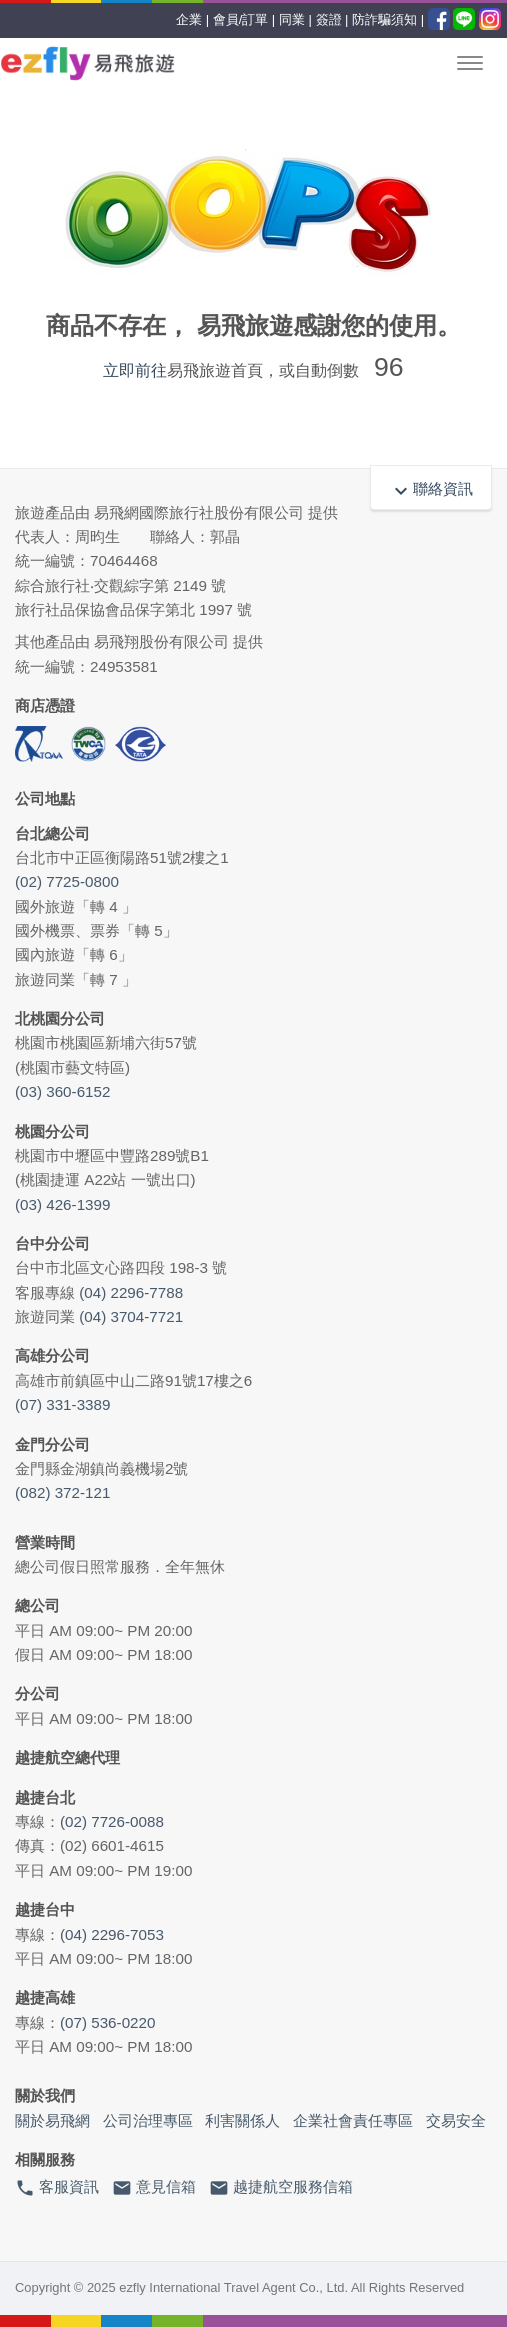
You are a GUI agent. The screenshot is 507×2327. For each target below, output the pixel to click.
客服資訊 (57, 2188)
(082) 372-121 (62, 1492)
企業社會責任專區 (353, 2120)
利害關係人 (242, 2120)
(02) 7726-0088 (112, 1821)
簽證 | (332, 19)
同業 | (295, 19)
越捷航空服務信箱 (281, 2188)
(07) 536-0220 (107, 2022)
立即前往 (135, 370)
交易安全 (456, 2120)
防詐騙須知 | (388, 19)
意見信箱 (154, 2188)
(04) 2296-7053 (112, 1934)
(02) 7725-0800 (67, 881)
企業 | (192, 19)
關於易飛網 (52, 2120)
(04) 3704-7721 (131, 1316)
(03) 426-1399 (62, 1204)
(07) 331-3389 (62, 1404)
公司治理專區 (148, 2120)
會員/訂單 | (244, 19)
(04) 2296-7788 (131, 1292)
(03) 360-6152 (62, 1091)
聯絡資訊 (431, 488)
